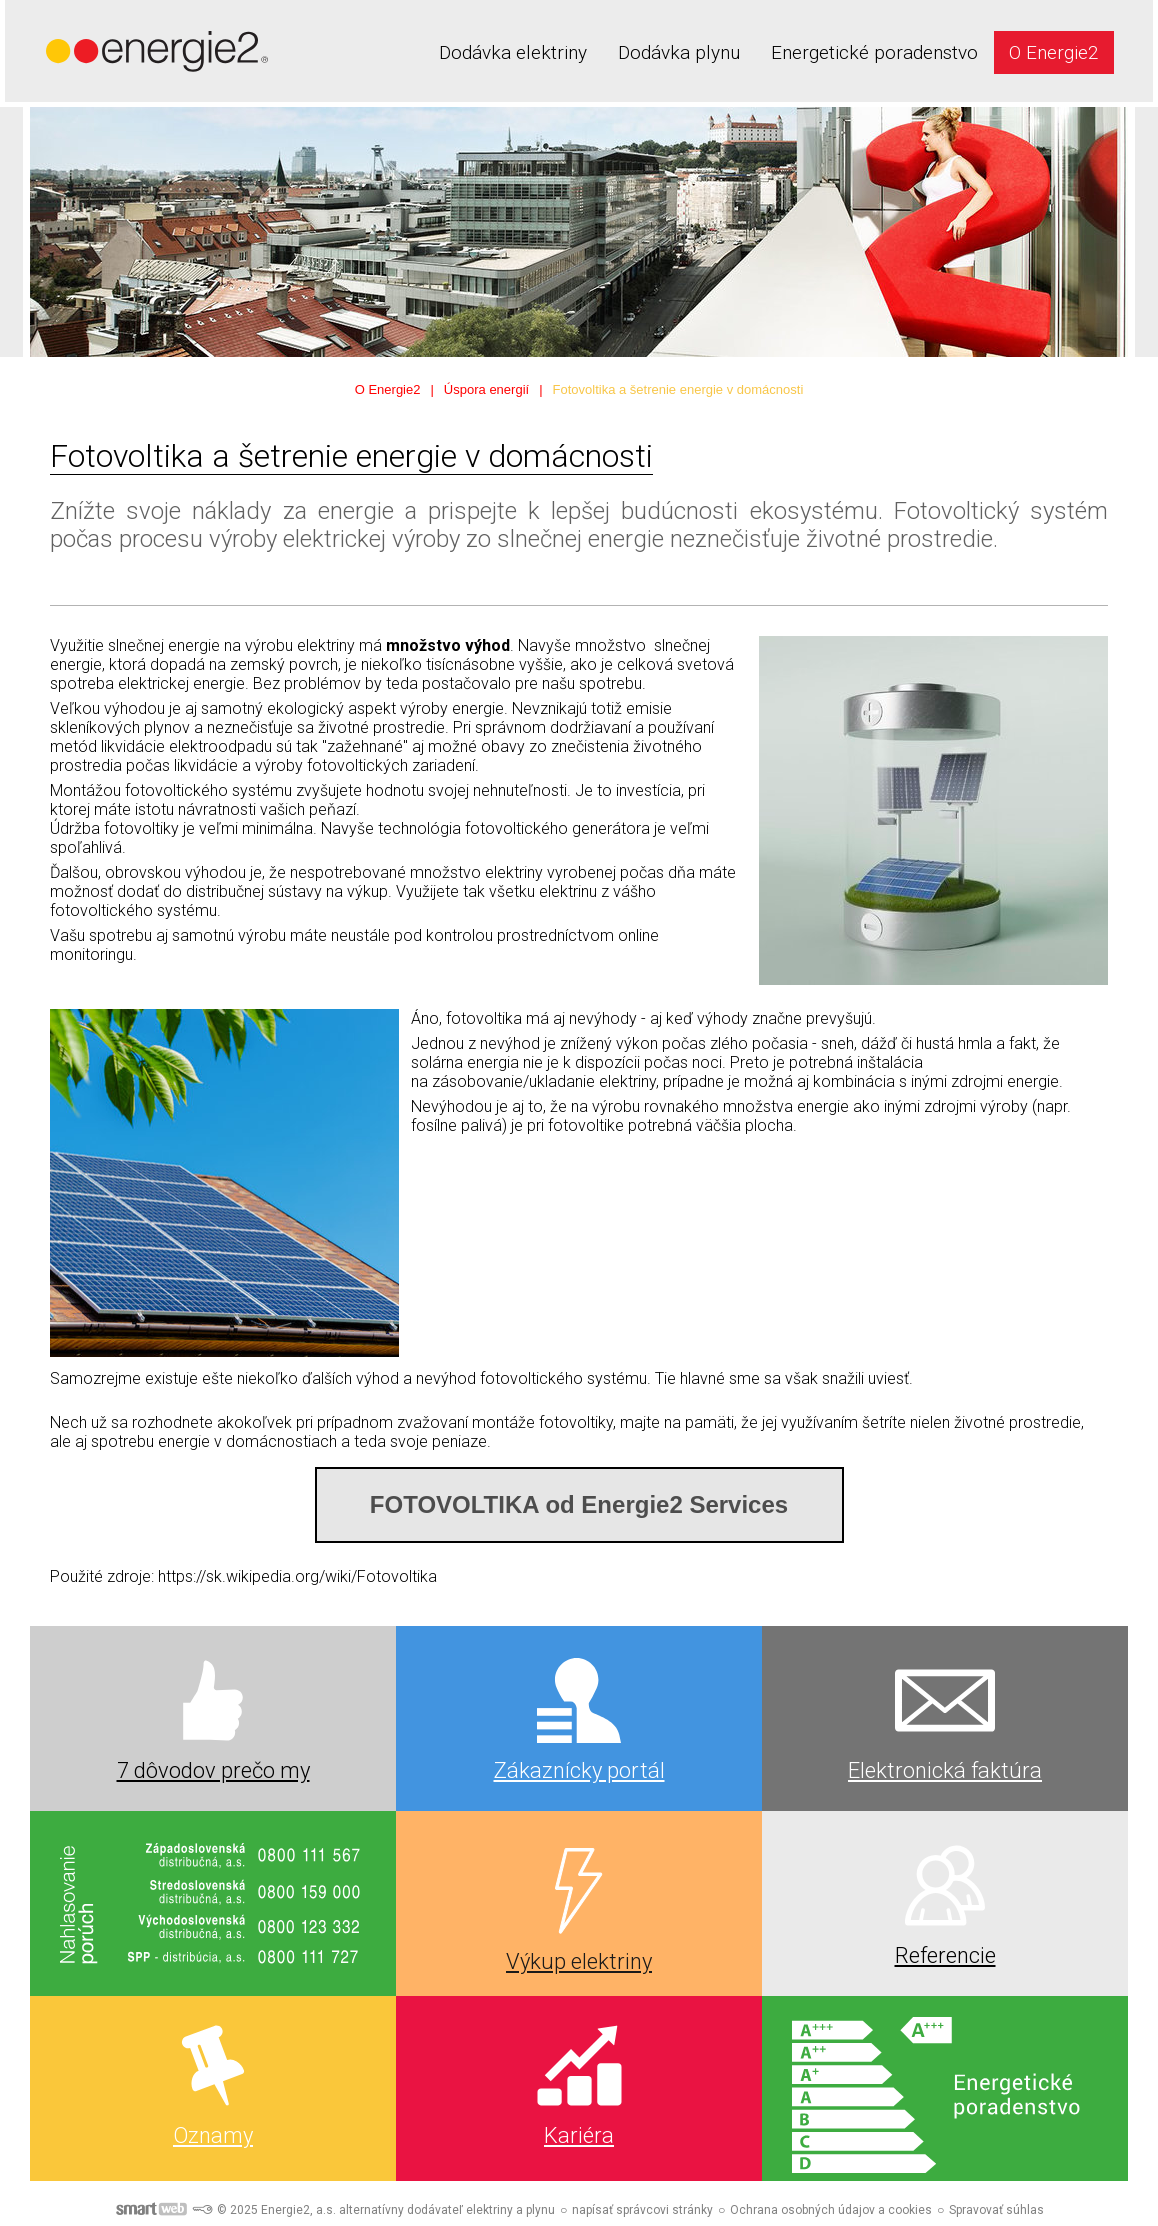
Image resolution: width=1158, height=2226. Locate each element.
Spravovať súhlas (996, 2210)
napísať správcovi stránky (642, 2210)
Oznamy (213, 2135)
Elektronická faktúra (945, 1770)
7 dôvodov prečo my (213, 1770)
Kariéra (579, 2135)
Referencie (945, 1955)
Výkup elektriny (579, 1961)
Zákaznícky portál (579, 1770)
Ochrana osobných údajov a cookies (831, 2210)
